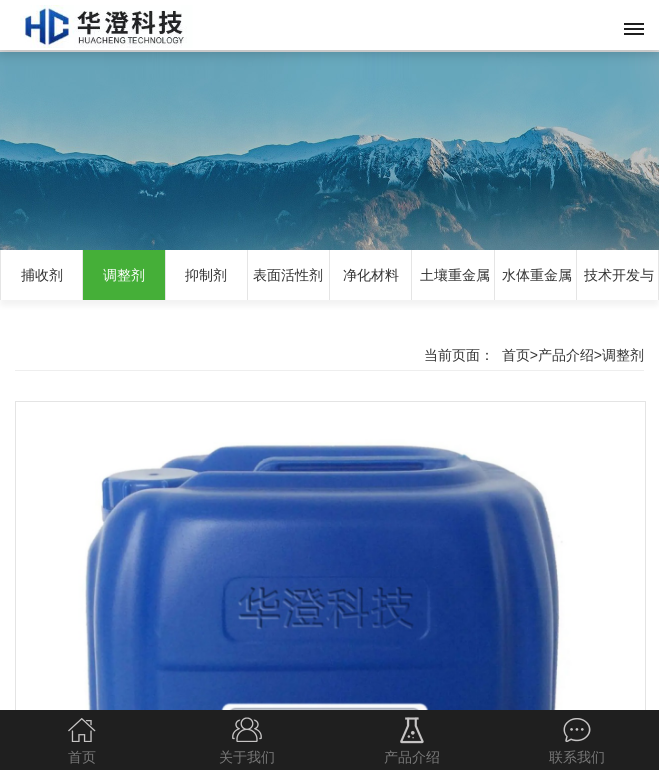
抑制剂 (206, 275)
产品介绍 (566, 355)
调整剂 (124, 275)
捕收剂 (42, 275)
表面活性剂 (288, 275)
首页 (516, 355)
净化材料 (371, 275)
